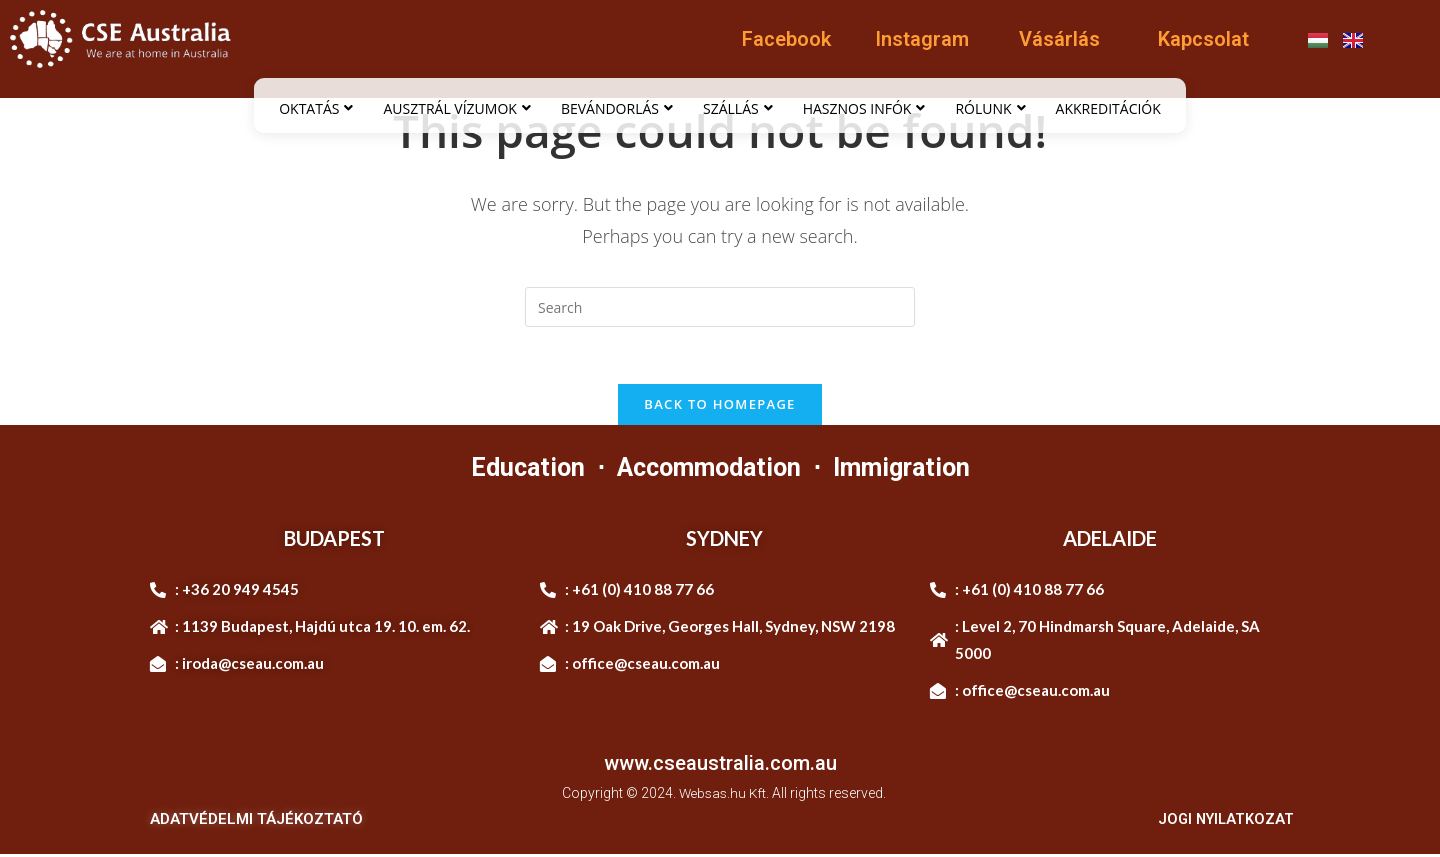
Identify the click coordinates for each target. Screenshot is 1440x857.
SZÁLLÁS (738, 108)
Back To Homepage (719, 407)
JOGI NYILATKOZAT (1223, 823)
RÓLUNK (990, 108)
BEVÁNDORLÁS (617, 108)
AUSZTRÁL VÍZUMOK (456, 108)
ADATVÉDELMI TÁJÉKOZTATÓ (256, 823)
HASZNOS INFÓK (864, 108)
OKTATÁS (316, 108)
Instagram (922, 39)
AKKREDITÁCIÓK (1108, 108)
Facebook (786, 39)
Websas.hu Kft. (724, 796)
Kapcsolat (1203, 39)
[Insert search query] (720, 307)
